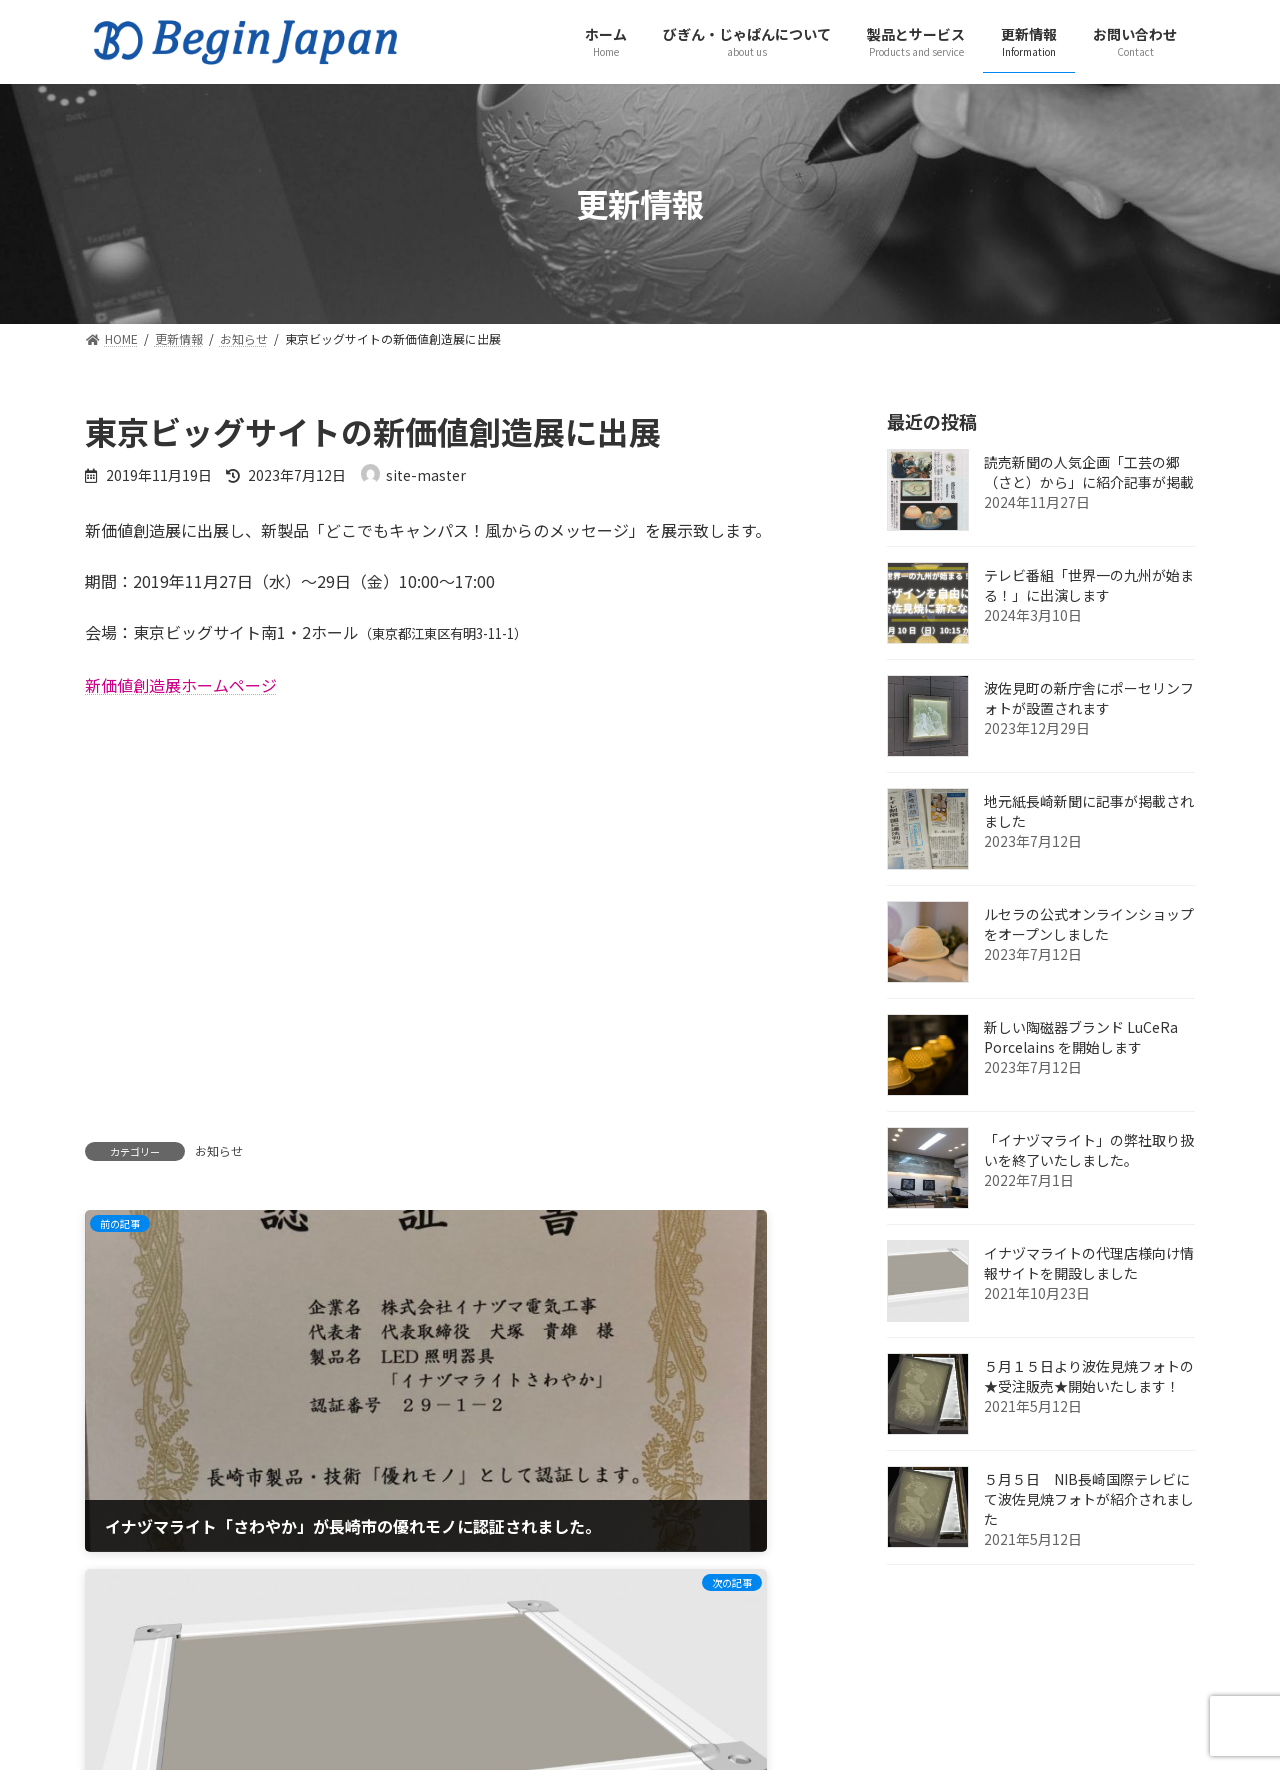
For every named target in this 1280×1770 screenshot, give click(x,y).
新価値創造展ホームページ (181, 685)
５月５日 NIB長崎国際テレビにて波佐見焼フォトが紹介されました (1089, 1499)
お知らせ (219, 1150)
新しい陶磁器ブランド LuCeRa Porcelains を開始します (1081, 1037)
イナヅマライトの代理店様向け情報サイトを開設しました (1089, 1263)
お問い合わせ (150, 1679)
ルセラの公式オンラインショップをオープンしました (1089, 924)
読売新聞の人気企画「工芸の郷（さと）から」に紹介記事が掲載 (1089, 472)
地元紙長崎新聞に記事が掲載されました (1089, 811)
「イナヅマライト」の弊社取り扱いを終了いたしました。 (1089, 1150)
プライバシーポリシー (309, 1679)
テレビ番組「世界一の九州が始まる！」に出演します (1089, 585)
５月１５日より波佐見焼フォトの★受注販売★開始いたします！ (1089, 1376)
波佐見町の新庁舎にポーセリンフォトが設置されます (1089, 698)
